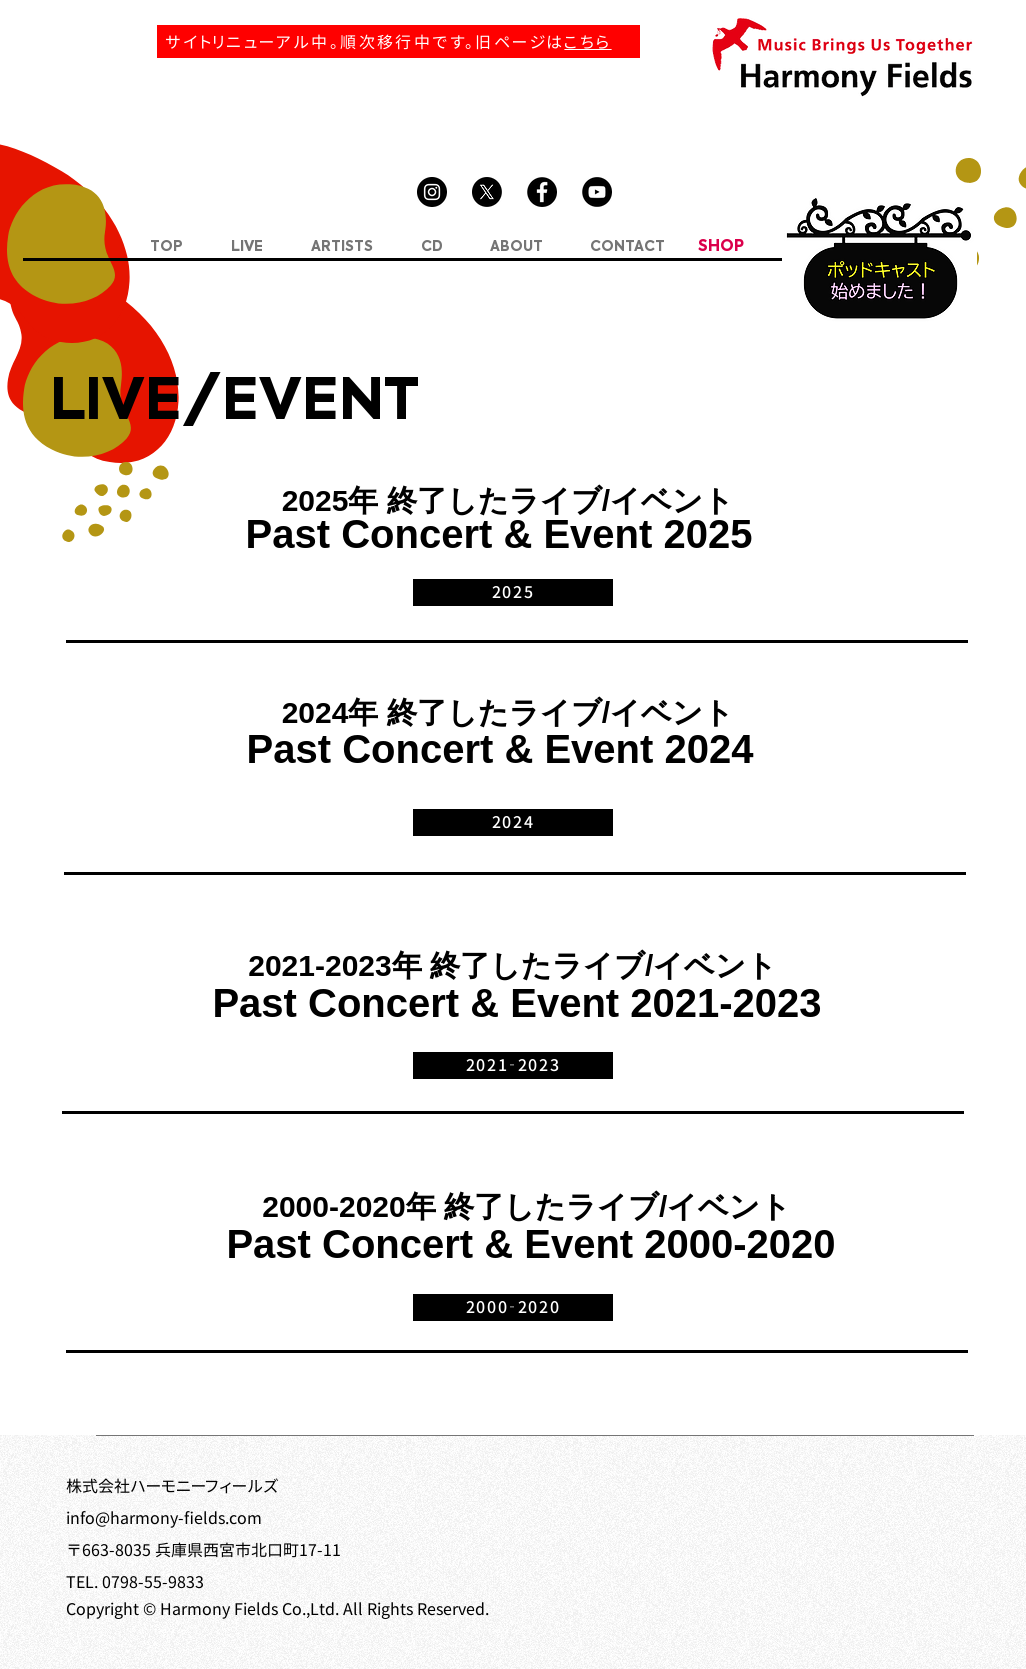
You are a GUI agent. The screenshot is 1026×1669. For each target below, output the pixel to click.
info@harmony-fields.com (164, 1518)
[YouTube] (597, 192)
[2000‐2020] (513, 1307)
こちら (587, 42)
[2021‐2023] (513, 1065)
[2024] (513, 822)
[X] (487, 192)
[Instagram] (432, 192)
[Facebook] (542, 192)
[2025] (513, 592)
